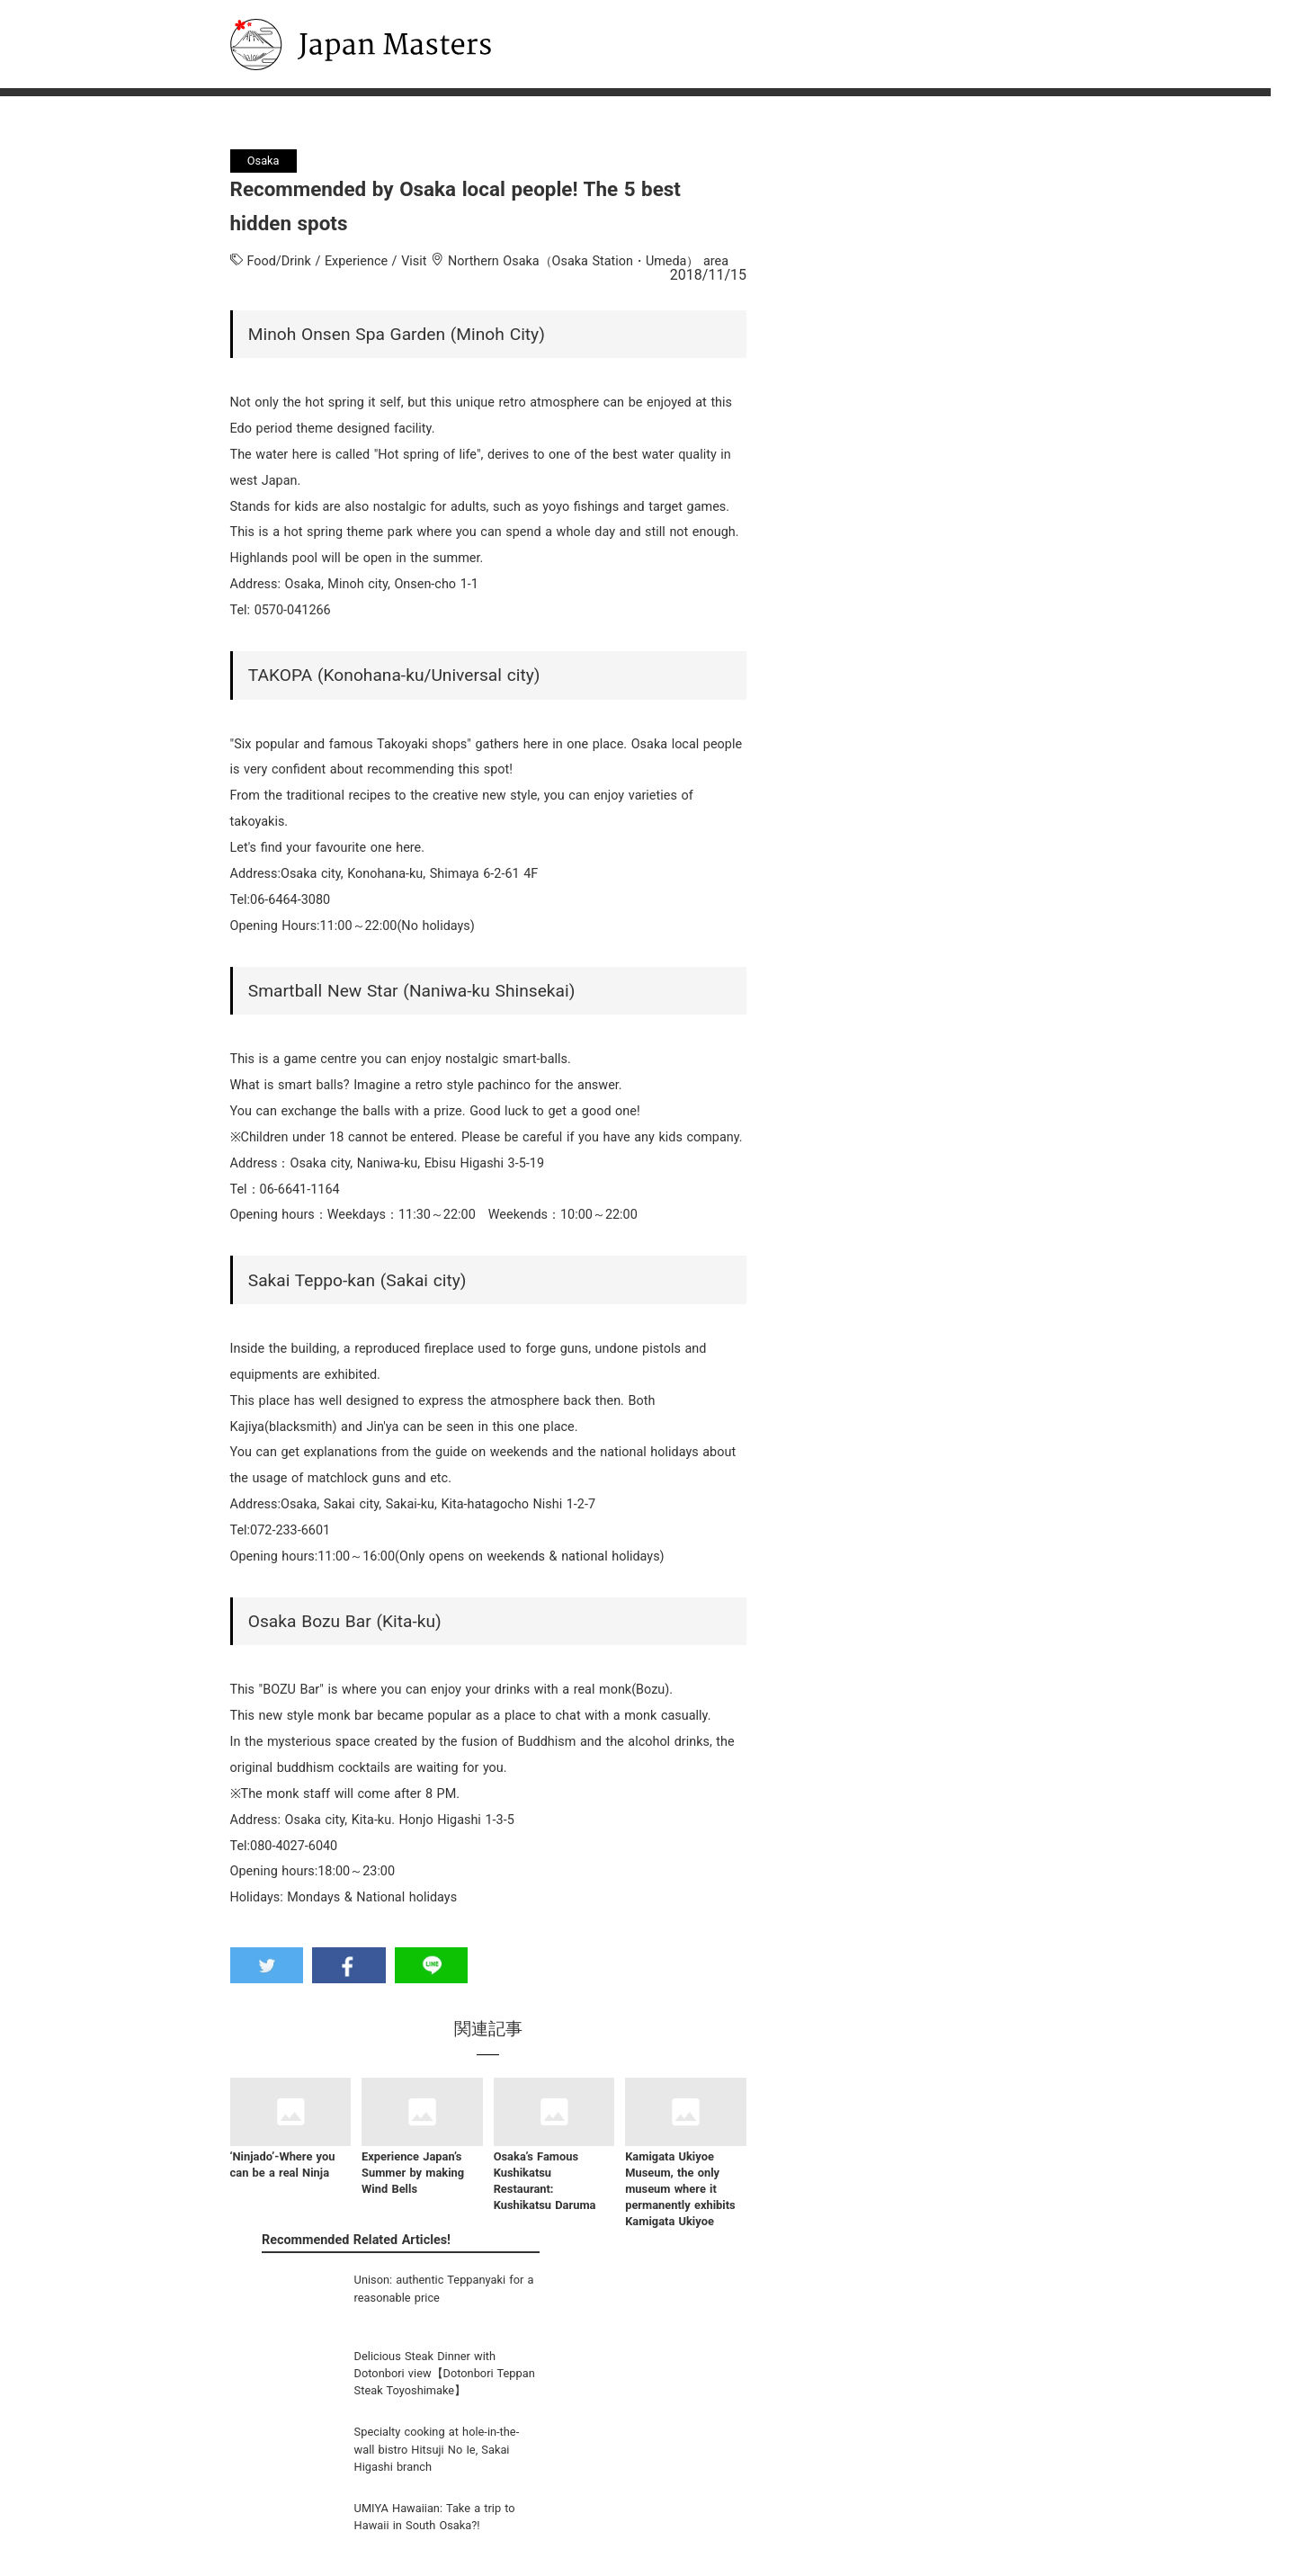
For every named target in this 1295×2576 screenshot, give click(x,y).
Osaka (375, 2498)
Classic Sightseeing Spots (412, 2436)
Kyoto (373, 2519)
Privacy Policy (796, 2477)
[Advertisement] (918, 1770)
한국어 (572, 2477)
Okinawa (381, 2539)
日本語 (572, 2436)
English (574, 2457)
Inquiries (783, 2457)
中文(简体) (582, 2498)
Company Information (816, 2436)
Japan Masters (290, 7)
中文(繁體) (582, 2519)
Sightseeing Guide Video (411, 2457)
